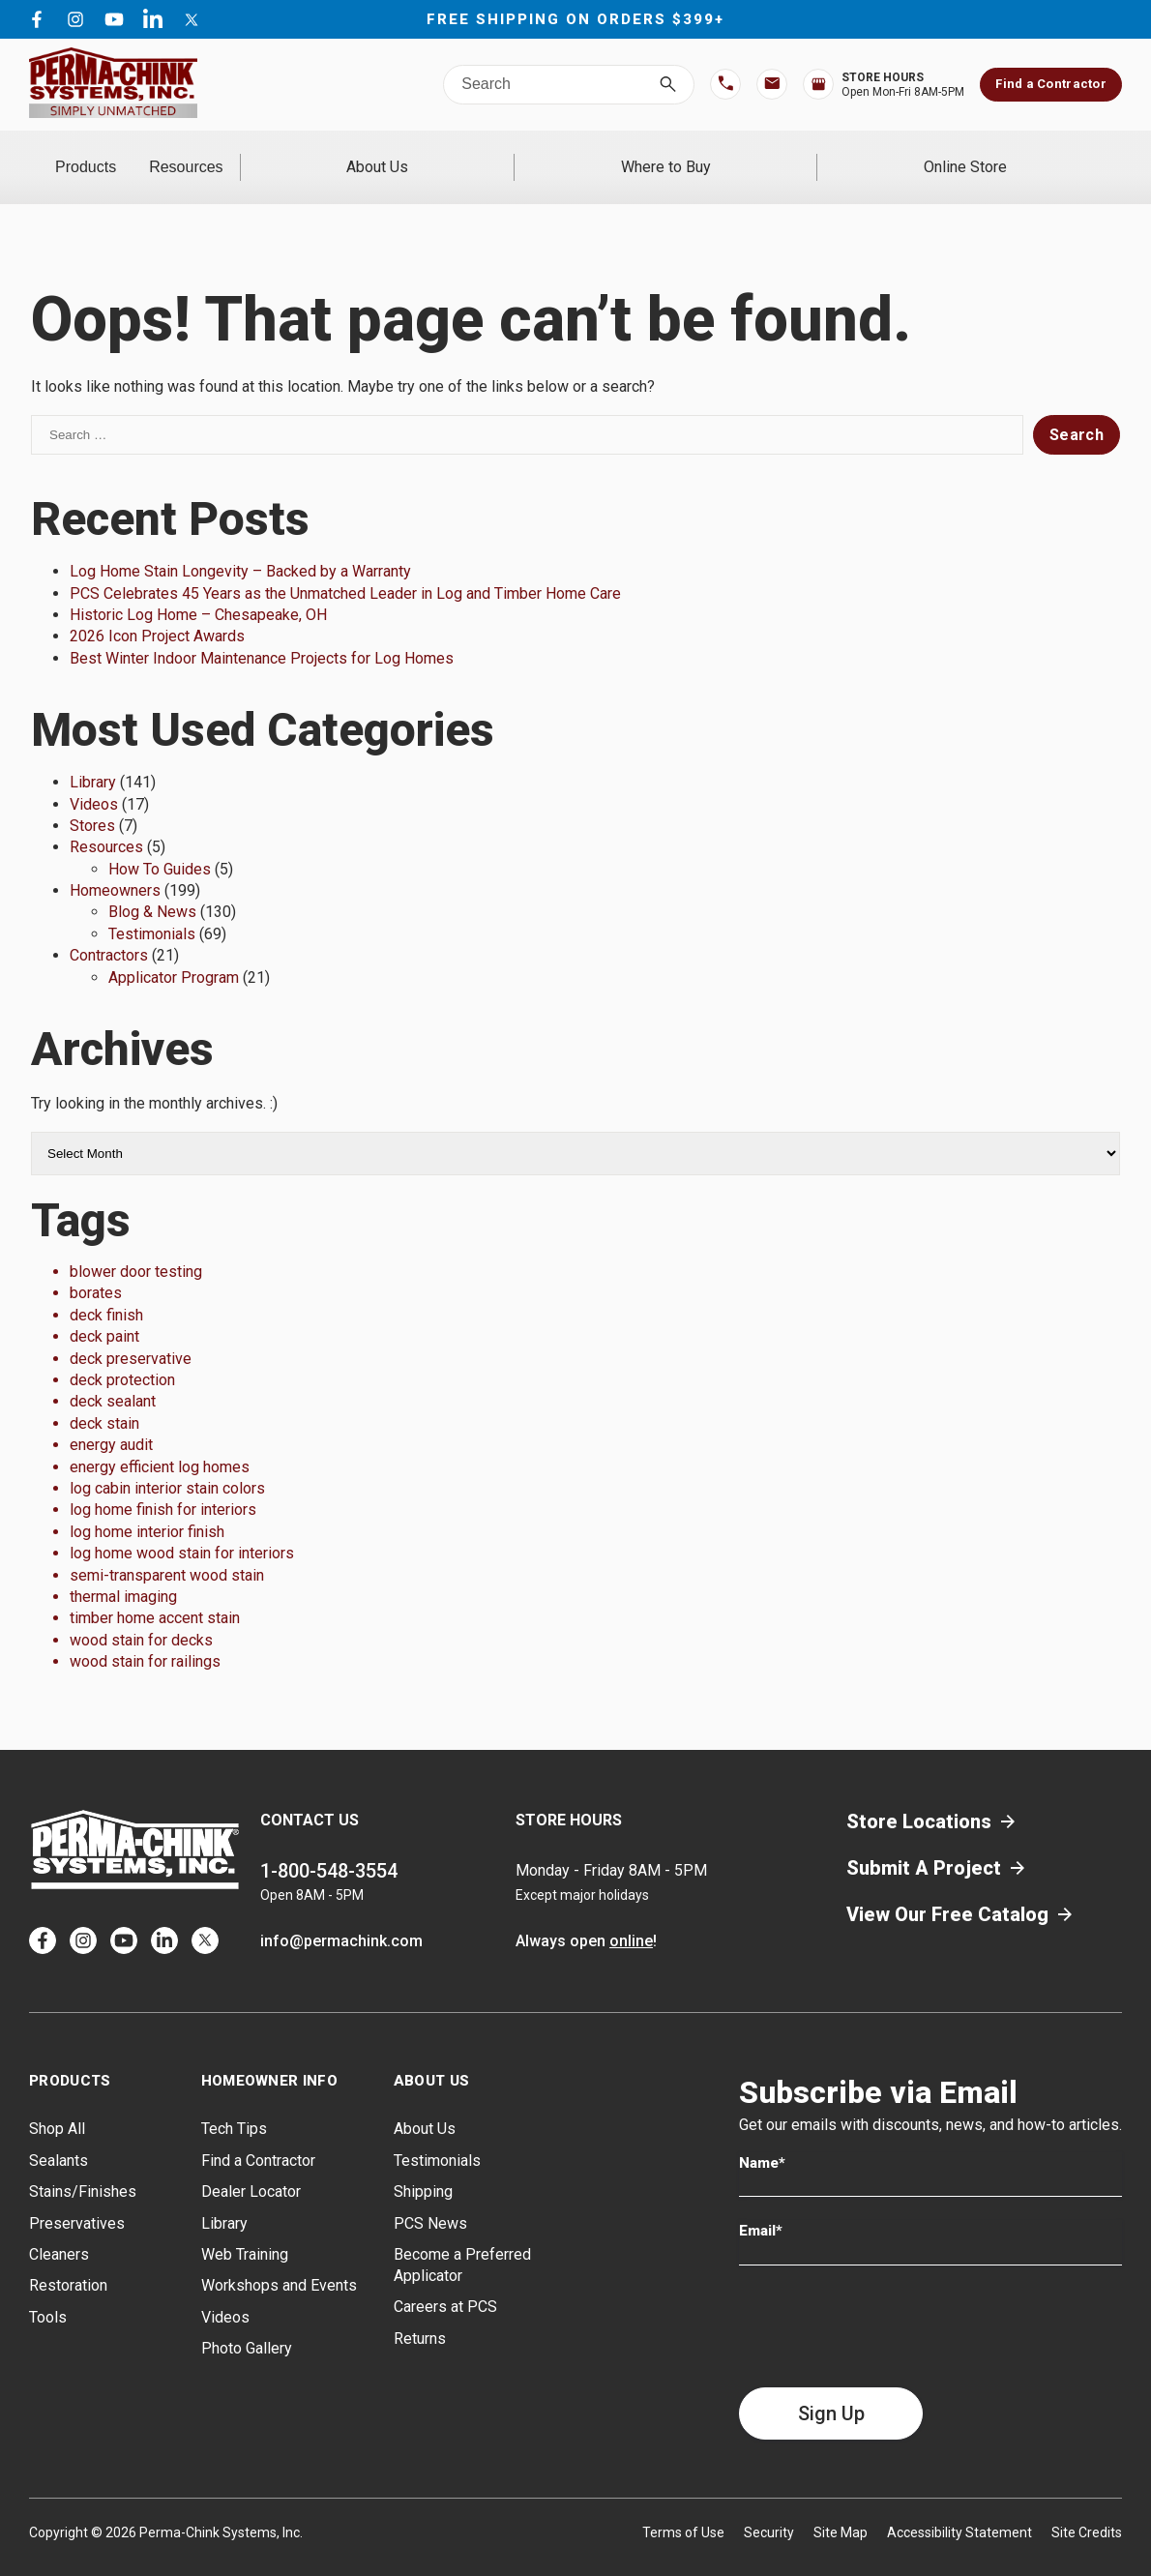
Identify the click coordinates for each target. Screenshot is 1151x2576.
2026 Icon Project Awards (157, 611)
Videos (94, 778)
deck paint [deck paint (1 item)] (104, 1311)
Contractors (109, 930)
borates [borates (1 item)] (96, 1267)
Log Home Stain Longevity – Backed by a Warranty (240, 546)
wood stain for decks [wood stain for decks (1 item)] (141, 1614)
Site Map (840, 2506)
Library (93, 757)
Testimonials (151, 908)
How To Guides (159, 843)
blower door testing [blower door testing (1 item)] (136, 1246)
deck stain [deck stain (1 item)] (104, 1397)
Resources (347, 154)
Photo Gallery (246, 2323)
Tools (48, 2291)
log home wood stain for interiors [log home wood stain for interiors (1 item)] (182, 1528)
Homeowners (115, 865)
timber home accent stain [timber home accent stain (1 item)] (155, 1593)
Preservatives (77, 2197)
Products (138, 154)
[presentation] (886, 2300)
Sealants (58, 2134)
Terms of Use (683, 2506)
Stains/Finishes (82, 2166)
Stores (92, 800)
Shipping (423, 2166)
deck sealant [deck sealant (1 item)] (113, 1376)
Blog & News (152, 886)
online (631, 1916)
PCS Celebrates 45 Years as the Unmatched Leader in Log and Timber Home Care (345, 567)
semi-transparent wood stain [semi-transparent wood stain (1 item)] (167, 1549)
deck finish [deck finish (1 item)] (106, 1289)
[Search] (668, 85)
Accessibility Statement (959, 2506)
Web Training (244, 2229)
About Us (556, 154)
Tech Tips (234, 2103)
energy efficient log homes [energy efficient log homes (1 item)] (160, 1441)
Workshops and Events (279, 2260)
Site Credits (1086, 2506)
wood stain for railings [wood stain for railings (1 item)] (145, 1636)
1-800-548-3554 (329, 1845)
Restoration (68, 2260)
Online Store (1001, 154)
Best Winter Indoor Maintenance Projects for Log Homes (262, 632)
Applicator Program (173, 951)
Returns (420, 2312)
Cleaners (59, 2229)
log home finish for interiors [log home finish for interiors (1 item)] (163, 1484)
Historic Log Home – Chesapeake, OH (198, 589)
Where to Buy (773, 154)
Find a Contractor (1050, 83)
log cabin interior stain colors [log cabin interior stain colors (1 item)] (167, 1463)
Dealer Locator (251, 2166)
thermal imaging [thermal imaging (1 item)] (123, 1571)
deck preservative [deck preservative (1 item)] (131, 1332)
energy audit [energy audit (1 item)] (111, 1419)
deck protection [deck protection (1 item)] (122, 1355)
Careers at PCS (445, 2281)
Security (769, 2506)
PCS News (430, 2197)
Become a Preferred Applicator (462, 2240)
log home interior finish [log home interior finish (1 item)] (147, 1505)
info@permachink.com (341, 1916)
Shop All (57, 2103)
